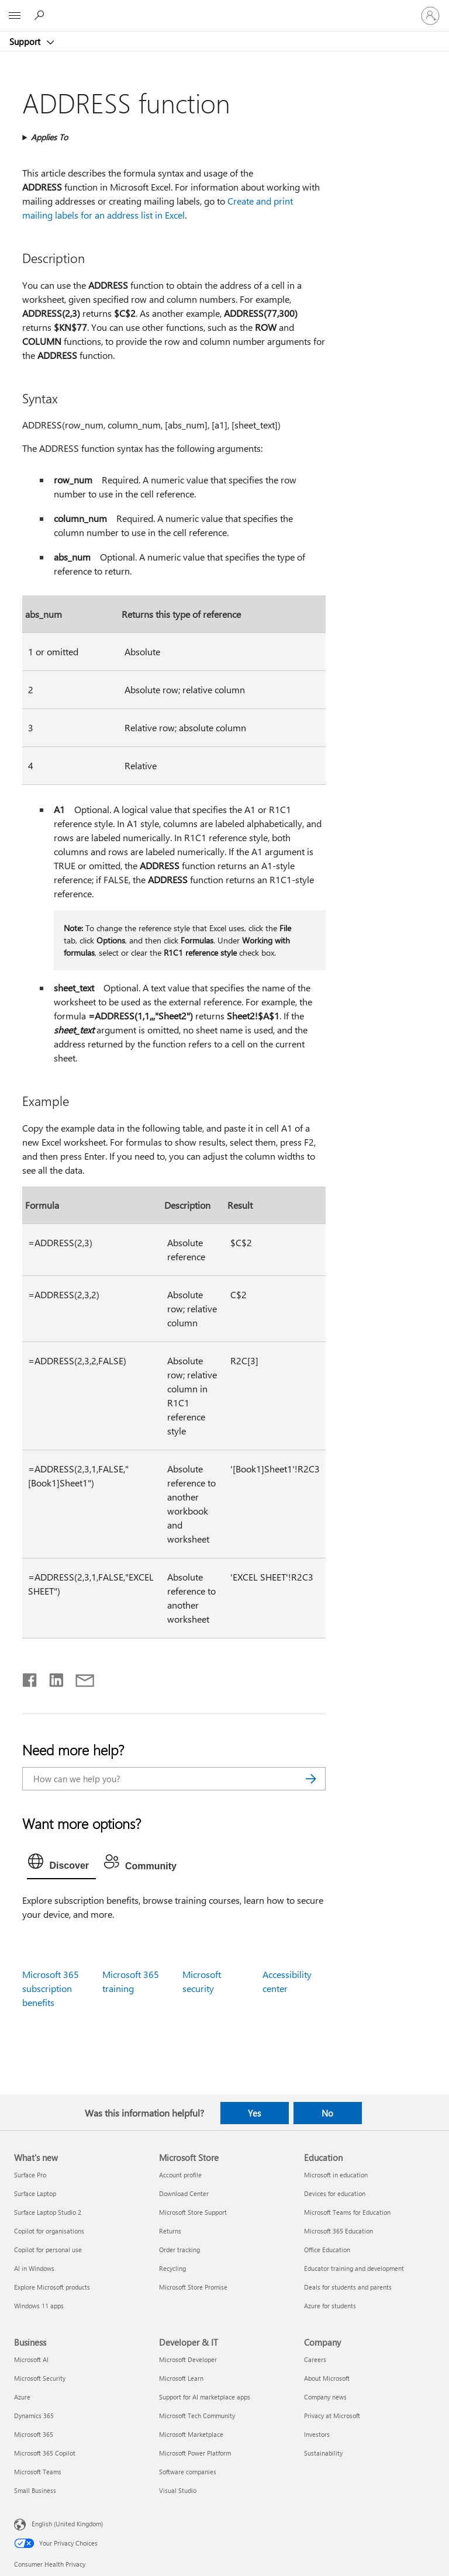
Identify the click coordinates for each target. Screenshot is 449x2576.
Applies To (49, 137)
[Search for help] (41, 15)
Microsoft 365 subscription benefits (50, 1988)
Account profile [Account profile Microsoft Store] (180, 2174)
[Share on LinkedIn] (52, 1677)
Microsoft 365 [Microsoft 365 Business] (33, 2434)
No (327, 2113)
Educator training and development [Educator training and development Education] (354, 2268)
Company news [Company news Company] (325, 2396)
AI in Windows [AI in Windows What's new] (34, 2268)
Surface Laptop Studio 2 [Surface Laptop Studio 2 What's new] (47, 2212)
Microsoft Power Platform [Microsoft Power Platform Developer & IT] (195, 2453)
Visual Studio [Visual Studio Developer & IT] (177, 2490)
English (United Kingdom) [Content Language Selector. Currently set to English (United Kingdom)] (67, 2523)
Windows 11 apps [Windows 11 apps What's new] (39, 2305)
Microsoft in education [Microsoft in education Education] (336, 2174)
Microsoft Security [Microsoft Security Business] (39, 2378)
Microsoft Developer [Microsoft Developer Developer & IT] (188, 2359)
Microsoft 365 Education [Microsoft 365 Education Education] (338, 2230)
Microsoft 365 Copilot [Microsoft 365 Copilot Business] (44, 2453)
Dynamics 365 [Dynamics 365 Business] (34, 2415)
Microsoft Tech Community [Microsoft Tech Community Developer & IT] (197, 2415)
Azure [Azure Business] (22, 2396)
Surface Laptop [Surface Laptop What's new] (35, 2193)
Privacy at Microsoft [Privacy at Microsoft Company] (332, 2415)
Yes (254, 2113)
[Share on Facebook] (30, 1677)
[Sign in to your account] (430, 16)
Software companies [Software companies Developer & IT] (187, 2471)
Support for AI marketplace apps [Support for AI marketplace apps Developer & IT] (204, 2396)
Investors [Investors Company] (317, 2434)
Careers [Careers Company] (315, 2359)
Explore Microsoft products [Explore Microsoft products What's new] (52, 2287)
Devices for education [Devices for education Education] (334, 2193)
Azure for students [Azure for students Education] (330, 2305)
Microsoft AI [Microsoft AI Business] (31, 2359)
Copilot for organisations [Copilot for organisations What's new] (49, 2230)
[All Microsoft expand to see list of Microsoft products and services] (15, 16)
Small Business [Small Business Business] (35, 2490)
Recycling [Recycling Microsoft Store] (172, 2268)
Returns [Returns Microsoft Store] (170, 2230)
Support (26, 41)
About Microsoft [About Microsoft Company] (327, 2378)
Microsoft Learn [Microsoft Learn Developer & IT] (181, 2378)
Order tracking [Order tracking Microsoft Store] (179, 2249)
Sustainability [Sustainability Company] (323, 2453)
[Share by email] (79, 1677)
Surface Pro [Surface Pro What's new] (30, 2174)
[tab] (61, 1864)
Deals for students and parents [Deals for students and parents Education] (348, 2287)
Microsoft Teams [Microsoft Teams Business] (37, 2471)
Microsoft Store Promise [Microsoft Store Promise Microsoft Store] (193, 2287)
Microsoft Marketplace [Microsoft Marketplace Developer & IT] (191, 2434)
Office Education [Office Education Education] (327, 2249)
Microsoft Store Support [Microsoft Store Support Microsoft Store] (193, 2212)
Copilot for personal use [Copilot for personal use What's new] (48, 2249)
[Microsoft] (224, 9)
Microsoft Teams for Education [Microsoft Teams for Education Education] (347, 2212)
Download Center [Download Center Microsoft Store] (184, 2193)
